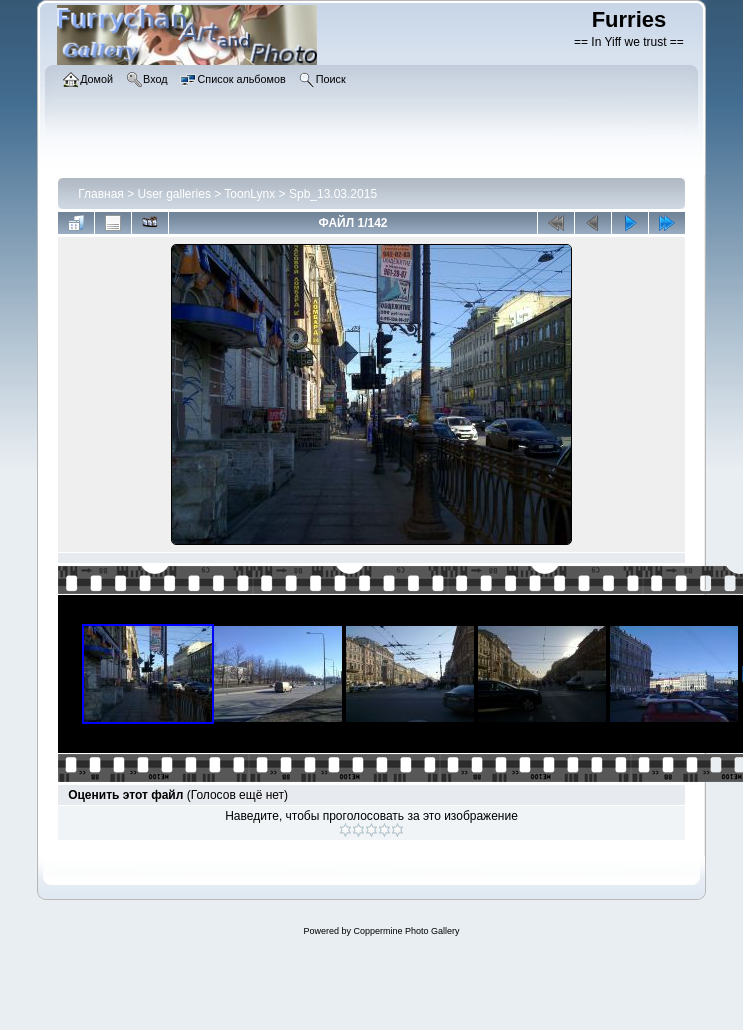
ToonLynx (249, 194)
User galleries (174, 194)
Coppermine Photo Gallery (406, 931)
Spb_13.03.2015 (333, 194)
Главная (101, 194)
